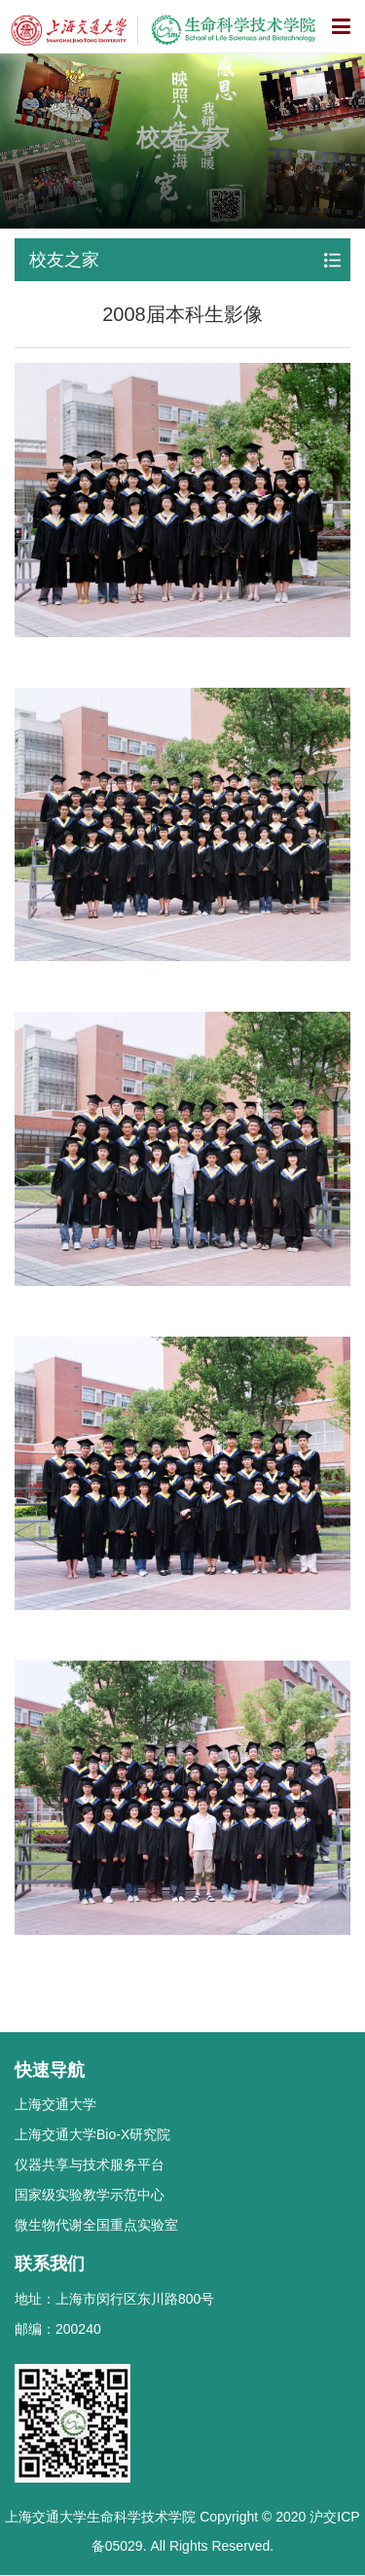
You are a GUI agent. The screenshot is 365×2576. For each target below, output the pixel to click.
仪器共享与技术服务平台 (89, 2164)
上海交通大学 (55, 2104)
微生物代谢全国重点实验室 (96, 2225)
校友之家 (64, 259)
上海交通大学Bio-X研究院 (92, 2134)
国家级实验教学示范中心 (89, 2194)
